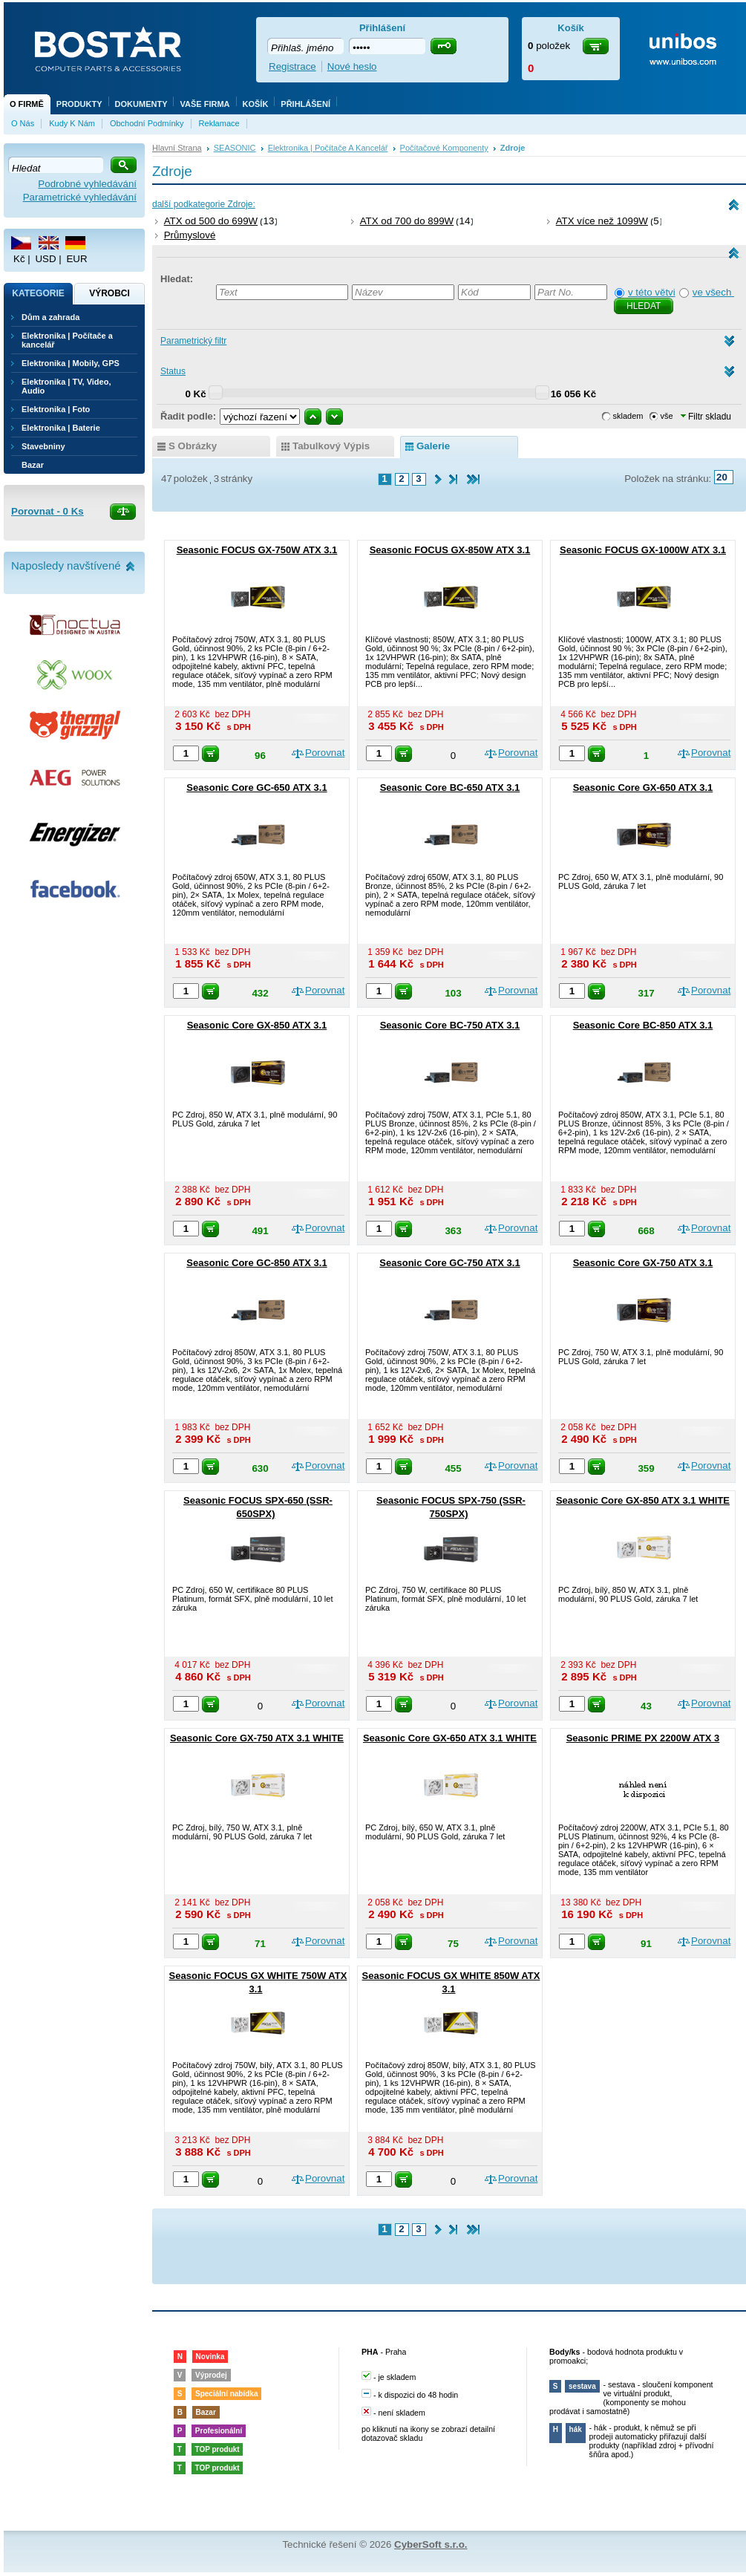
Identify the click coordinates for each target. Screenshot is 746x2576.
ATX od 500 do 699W (211, 220)
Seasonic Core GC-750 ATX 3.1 (449, 1262)
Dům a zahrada (50, 317)
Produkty (79, 104)
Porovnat (324, 752)
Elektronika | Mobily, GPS (71, 363)
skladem (628, 415)
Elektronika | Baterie (61, 427)
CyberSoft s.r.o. (431, 2544)
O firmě (27, 104)
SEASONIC (235, 147)
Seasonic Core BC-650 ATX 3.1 (450, 787)
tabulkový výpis (331, 445)
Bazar (33, 464)
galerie (433, 445)
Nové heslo (352, 66)
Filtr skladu (706, 416)
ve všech (713, 292)
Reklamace (219, 123)
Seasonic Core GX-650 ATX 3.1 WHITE (450, 1738)
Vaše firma (204, 104)
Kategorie (38, 293)
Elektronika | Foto (56, 409)
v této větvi (651, 292)
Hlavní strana (177, 147)
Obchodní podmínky (147, 123)
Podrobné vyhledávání (87, 183)
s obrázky (192, 445)
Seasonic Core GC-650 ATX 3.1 (256, 787)
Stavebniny (43, 446)
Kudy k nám (72, 123)
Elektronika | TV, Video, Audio (66, 386)
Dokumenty (141, 104)
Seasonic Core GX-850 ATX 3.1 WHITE (643, 1500)
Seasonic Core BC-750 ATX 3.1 (450, 1025)
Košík (256, 104)
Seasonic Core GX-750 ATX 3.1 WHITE (257, 1738)
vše (667, 415)
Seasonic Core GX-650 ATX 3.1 (643, 787)
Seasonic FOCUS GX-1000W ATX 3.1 (643, 549)
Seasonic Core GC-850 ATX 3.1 (256, 1262)
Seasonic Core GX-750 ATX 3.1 (643, 1262)
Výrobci (109, 293)
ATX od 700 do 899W (407, 220)
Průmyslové (190, 235)
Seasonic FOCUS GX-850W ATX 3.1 (450, 549)
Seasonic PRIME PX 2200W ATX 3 (643, 1738)
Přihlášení (305, 104)
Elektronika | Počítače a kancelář (328, 147)
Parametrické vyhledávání (80, 197)
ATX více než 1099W (602, 220)
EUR (76, 258)
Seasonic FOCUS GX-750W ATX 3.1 (257, 549)
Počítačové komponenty (444, 147)
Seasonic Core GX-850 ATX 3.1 (257, 1025)
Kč (19, 258)
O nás (22, 123)
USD (45, 258)
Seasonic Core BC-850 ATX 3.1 (643, 1025)
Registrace (292, 66)
